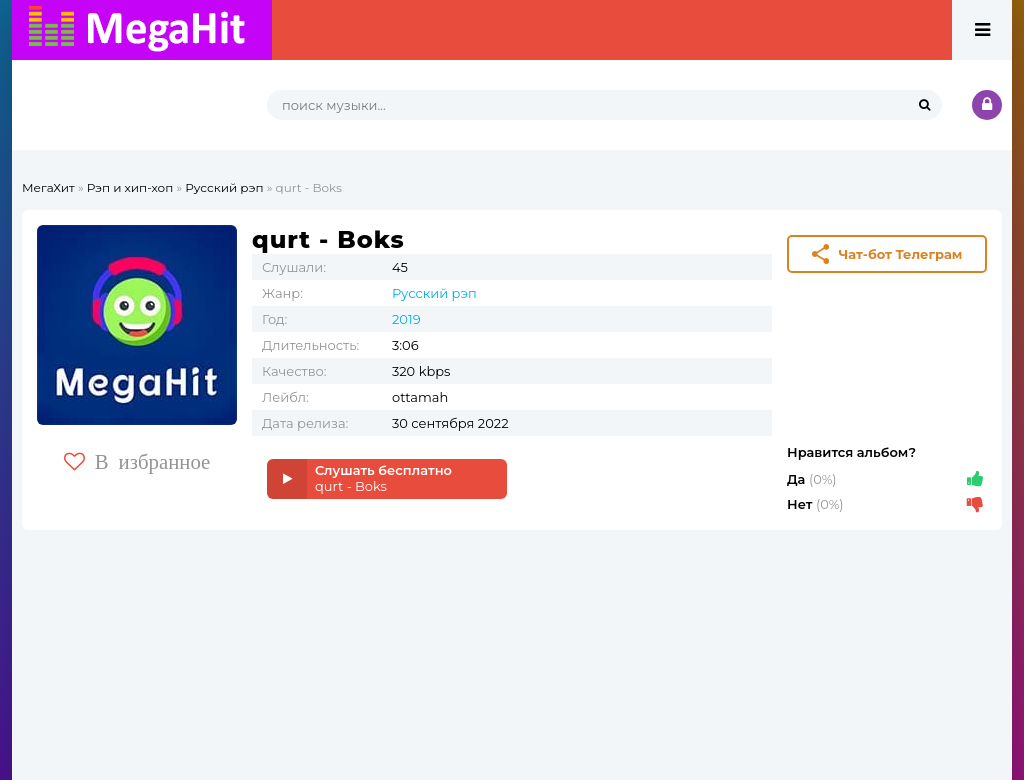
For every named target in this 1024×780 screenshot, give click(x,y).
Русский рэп (224, 187)
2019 (406, 319)
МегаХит (48, 187)
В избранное (137, 461)
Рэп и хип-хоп (130, 187)
